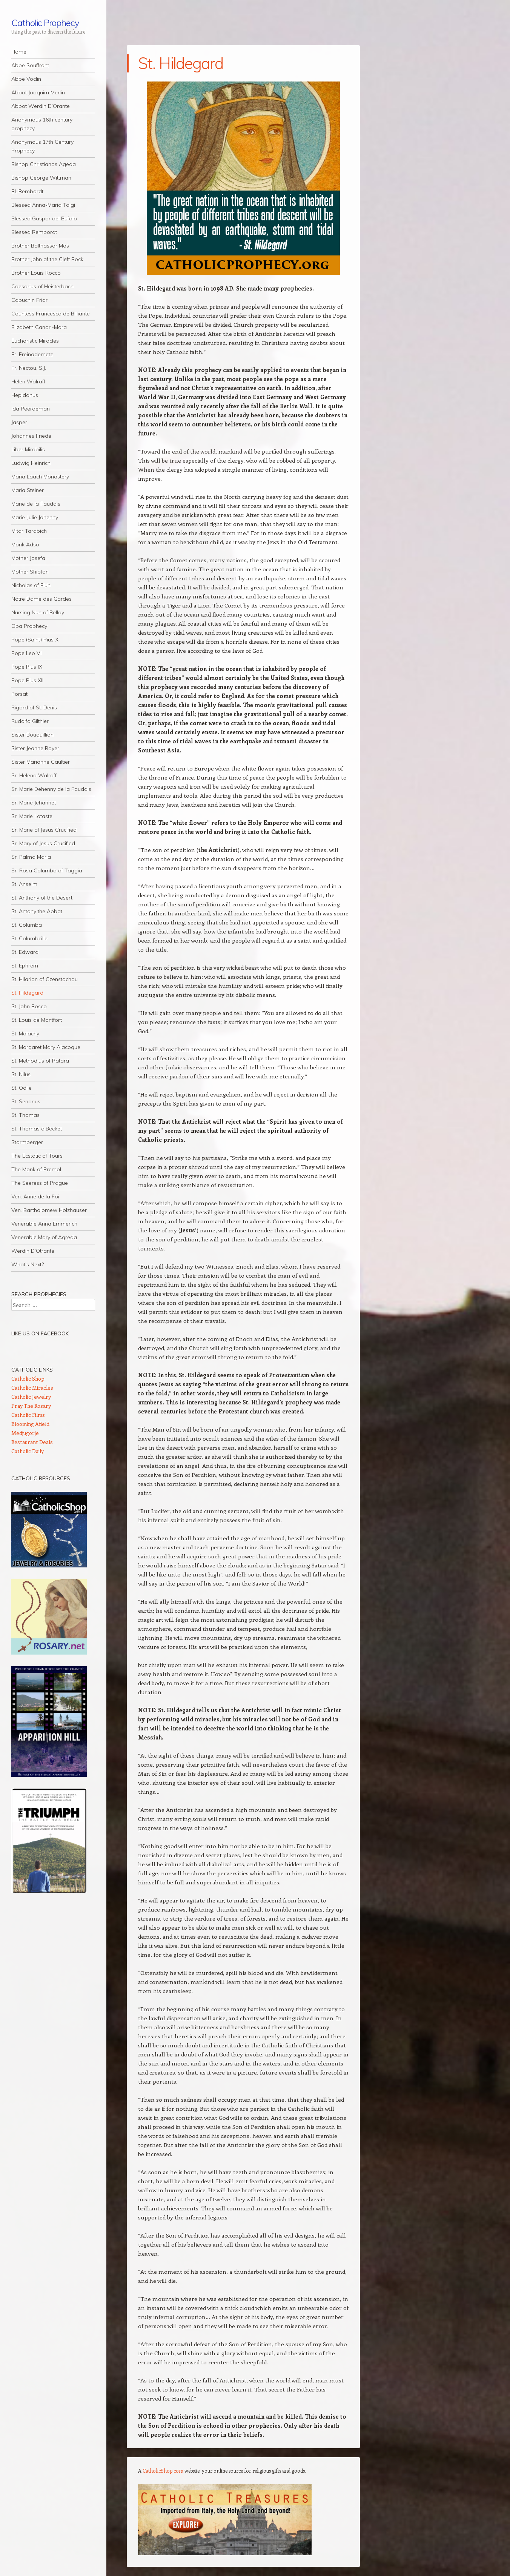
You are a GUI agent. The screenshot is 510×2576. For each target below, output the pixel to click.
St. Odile (21, 1087)
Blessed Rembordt (34, 232)
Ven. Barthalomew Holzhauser (49, 1210)
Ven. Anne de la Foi (35, 1196)
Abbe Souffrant (30, 65)
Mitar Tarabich (29, 531)
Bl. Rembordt (27, 191)
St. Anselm (24, 884)
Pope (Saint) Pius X (34, 639)
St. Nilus (21, 1074)
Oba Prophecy (29, 626)
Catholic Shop (28, 1378)
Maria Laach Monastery (40, 476)
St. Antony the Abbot (36, 911)
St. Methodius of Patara (40, 1060)
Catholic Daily (27, 1451)
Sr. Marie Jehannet (33, 802)
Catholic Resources (40, 1478)
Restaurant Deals (32, 1442)
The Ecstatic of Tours (37, 1155)
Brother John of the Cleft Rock (47, 259)
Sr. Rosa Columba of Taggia (46, 870)
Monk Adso (25, 544)
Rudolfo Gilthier (30, 721)
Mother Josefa (28, 558)
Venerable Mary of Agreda (44, 1237)
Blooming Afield (30, 1423)
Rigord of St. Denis (34, 707)
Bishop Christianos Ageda (43, 164)
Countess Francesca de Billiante (50, 313)
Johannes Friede (31, 435)
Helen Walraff (28, 381)
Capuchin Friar (29, 300)
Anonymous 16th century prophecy (41, 124)
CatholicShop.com (163, 2470)
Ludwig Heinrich (31, 463)
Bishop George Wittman (41, 177)
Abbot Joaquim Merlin (38, 92)
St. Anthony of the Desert (41, 897)
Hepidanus (24, 395)
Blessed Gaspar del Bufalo (44, 218)
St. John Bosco (29, 1006)
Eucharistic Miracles (35, 340)
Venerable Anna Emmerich (44, 1223)
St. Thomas (25, 1115)
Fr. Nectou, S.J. (28, 367)
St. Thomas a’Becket (36, 1128)
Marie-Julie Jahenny (34, 517)
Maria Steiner (27, 490)
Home (18, 51)
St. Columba (26, 924)
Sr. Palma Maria (31, 857)
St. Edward (24, 952)
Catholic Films (28, 1414)
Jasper (19, 422)
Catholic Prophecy (45, 22)
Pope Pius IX (26, 666)
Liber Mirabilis (28, 449)
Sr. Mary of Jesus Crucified (43, 843)
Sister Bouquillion (32, 734)
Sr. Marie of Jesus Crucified (44, 829)
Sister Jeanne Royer (35, 748)
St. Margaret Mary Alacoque (45, 1047)
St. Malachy (25, 1033)
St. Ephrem (24, 965)
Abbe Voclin (26, 78)
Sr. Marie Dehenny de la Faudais (51, 789)
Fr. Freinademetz (32, 354)
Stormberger (27, 1142)
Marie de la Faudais (35, 503)
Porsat (19, 694)
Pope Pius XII (27, 680)
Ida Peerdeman (30, 408)
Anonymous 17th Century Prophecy (42, 146)
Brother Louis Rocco (36, 272)
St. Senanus (25, 1101)
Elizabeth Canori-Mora (39, 327)
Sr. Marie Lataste (31, 816)
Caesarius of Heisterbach (42, 286)
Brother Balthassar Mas (40, 245)
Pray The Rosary (31, 1405)
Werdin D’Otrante (32, 1250)
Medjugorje (25, 1432)
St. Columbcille (29, 938)
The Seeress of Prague (39, 1183)
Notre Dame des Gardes (41, 598)
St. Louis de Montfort (36, 1020)
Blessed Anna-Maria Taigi (43, 204)
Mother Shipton (30, 571)
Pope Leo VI (26, 653)
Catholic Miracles (32, 1387)
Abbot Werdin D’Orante (40, 106)
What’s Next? (27, 1264)
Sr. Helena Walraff (34, 775)
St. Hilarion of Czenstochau (44, 979)
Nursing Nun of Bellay (37, 612)
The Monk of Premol (36, 1169)
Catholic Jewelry (31, 1396)
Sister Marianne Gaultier (40, 761)
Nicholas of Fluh (31, 585)
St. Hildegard (27, 992)
